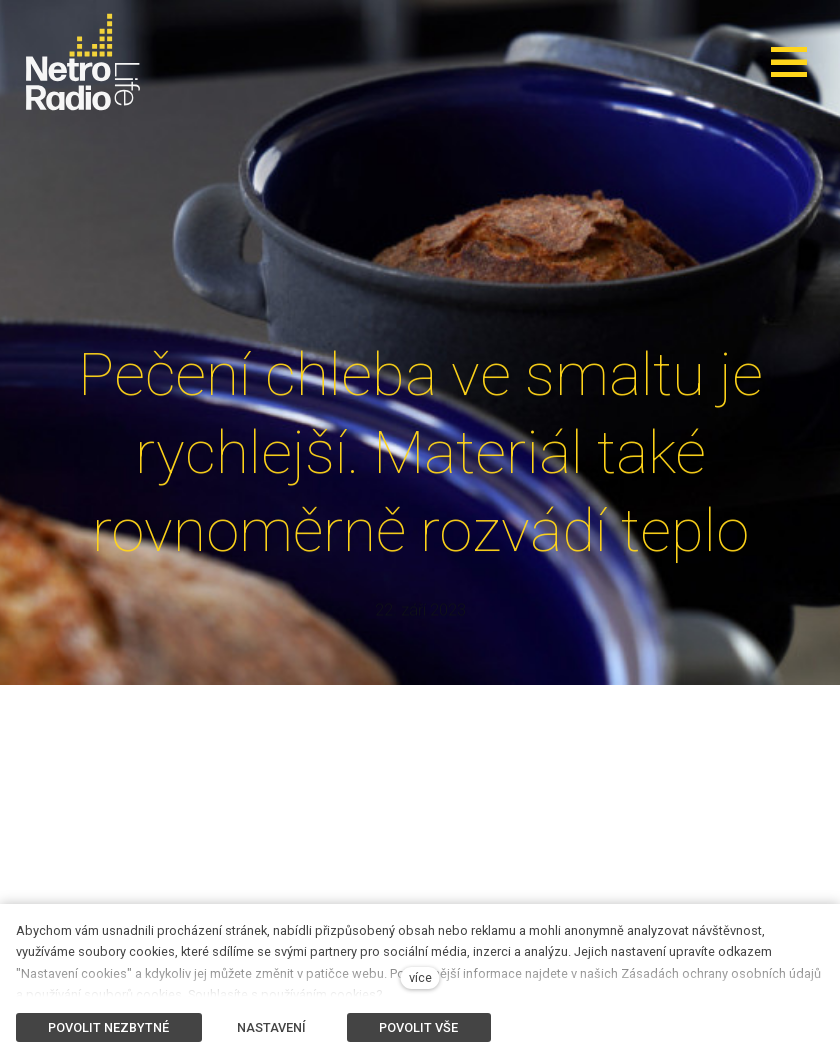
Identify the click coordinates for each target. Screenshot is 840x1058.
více (420, 977)
